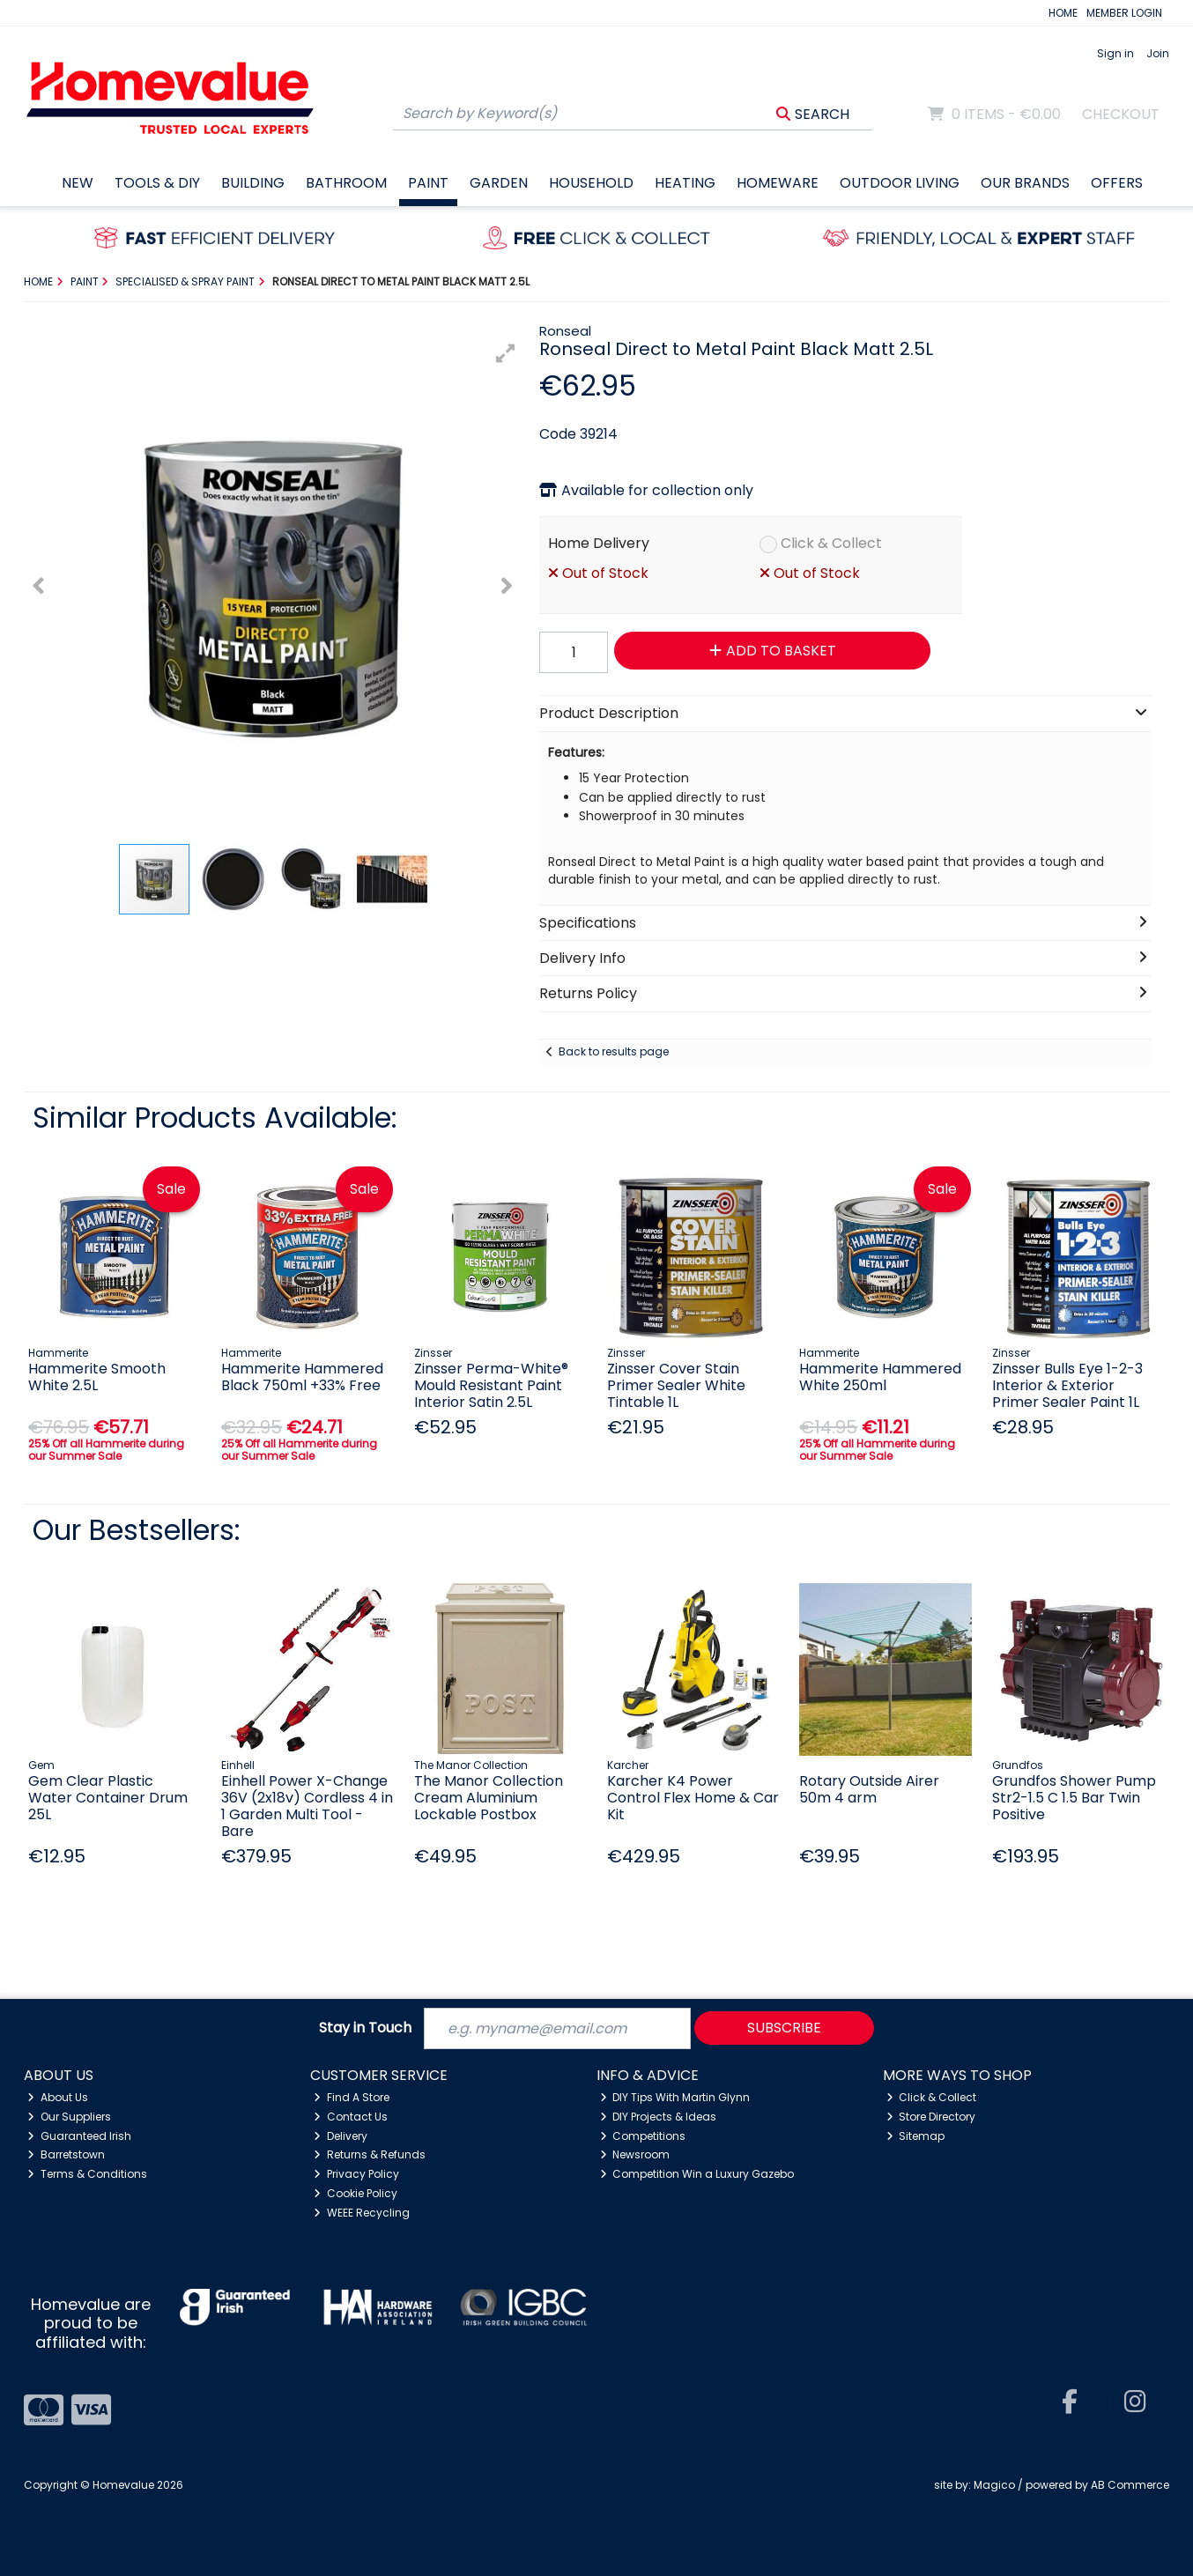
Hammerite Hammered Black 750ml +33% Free (302, 1376)
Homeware (778, 183)
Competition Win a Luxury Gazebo (697, 2173)
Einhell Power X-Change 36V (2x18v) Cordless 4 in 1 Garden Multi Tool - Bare (307, 1806)
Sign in (1115, 53)
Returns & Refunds (370, 2154)
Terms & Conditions (87, 2173)
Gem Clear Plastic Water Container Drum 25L (108, 1798)
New (77, 183)
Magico (994, 2484)
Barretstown (66, 2154)
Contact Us (351, 2116)
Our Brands (1025, 183)
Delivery (340, 2135)
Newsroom (635, 2154)
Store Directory (931, 2116)
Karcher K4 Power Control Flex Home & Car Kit (693, 1798)
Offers (1117, 183)
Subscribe (784, 2027)
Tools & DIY (157, 183)
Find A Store (351, 2097)
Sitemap (915, 2135)
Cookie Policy (355, 2193)
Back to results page (614, 1051)
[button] (506, 353)
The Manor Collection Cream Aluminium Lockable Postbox (488, 1798)
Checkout (1121, 114)
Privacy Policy (356, 2173)
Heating (685, 183)
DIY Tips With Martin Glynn (675, 2097)
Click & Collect (831, 543)
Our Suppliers (69, 2116)
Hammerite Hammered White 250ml (880, 1376)
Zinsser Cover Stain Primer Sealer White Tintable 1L (676, 1385)
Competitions (643, 2135)
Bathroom (346, 183)
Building (253, 183)
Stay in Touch (365, 2028)
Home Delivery (598, 543)
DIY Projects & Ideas (658, 2116)
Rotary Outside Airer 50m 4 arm (869, 1789)
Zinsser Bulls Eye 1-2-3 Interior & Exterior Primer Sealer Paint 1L (1067, 1385)
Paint (428, 183)
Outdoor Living (900, 183)
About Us (57, 2097)
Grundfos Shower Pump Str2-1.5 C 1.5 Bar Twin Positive (1074, 1798)
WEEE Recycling (362, 2212)
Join (1157, 53)
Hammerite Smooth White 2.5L (97, 1376)
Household (591, 183)
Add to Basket (772, 650)
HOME (1063, 12)
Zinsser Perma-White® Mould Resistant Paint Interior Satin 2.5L (491, 1385)
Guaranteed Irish (79, 2135)
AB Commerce (1130, 2484)
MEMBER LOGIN (1124, 12)
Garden (499, 183)
